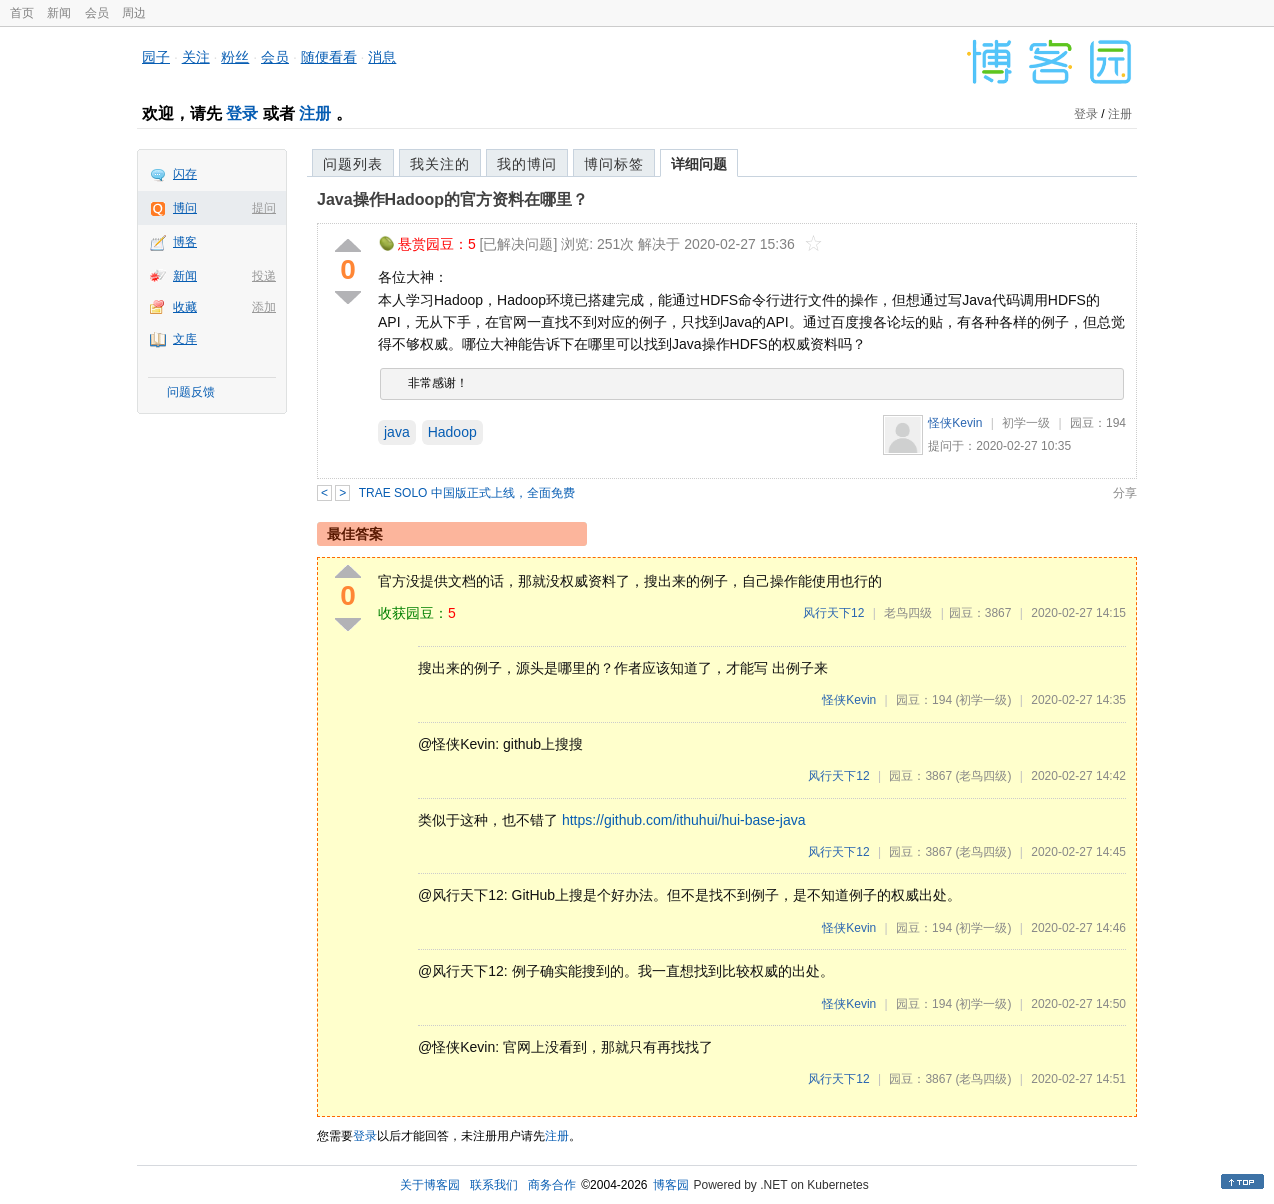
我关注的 (440, 164)
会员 (97, 13)
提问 (264, 208)
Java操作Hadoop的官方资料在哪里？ (452, 199)
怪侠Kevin (955, 423)
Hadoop (452, 432)
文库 (185, 339)
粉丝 (235, 57)
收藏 (185, 307)
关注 (196, 57)
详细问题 (699, 164)
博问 (185, 208)
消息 (382, 57)
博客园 (671, 1185)
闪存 (185, 174)
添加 (264, 307)
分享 (1125, 493)
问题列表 (353, 164)
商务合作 (552, 1185)
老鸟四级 (908, 613)
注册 (315, 113)
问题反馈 (191, 392)
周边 (134, 13)
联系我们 (494, 1185)
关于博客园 (430, 1185)
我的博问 (527, 164)
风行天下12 (833, 613)
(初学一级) (983, 700)
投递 (264, 276)
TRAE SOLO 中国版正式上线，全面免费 (467, 493)
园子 (156, 57)
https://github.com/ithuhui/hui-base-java (684, 820)
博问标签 (614, 164)
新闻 (59, 13)
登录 (242, 113)
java (397, 432)
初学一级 (1026, 423)
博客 (185, 242)
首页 (22, 13)
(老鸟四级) (983, 776)
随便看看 (329, 57)
